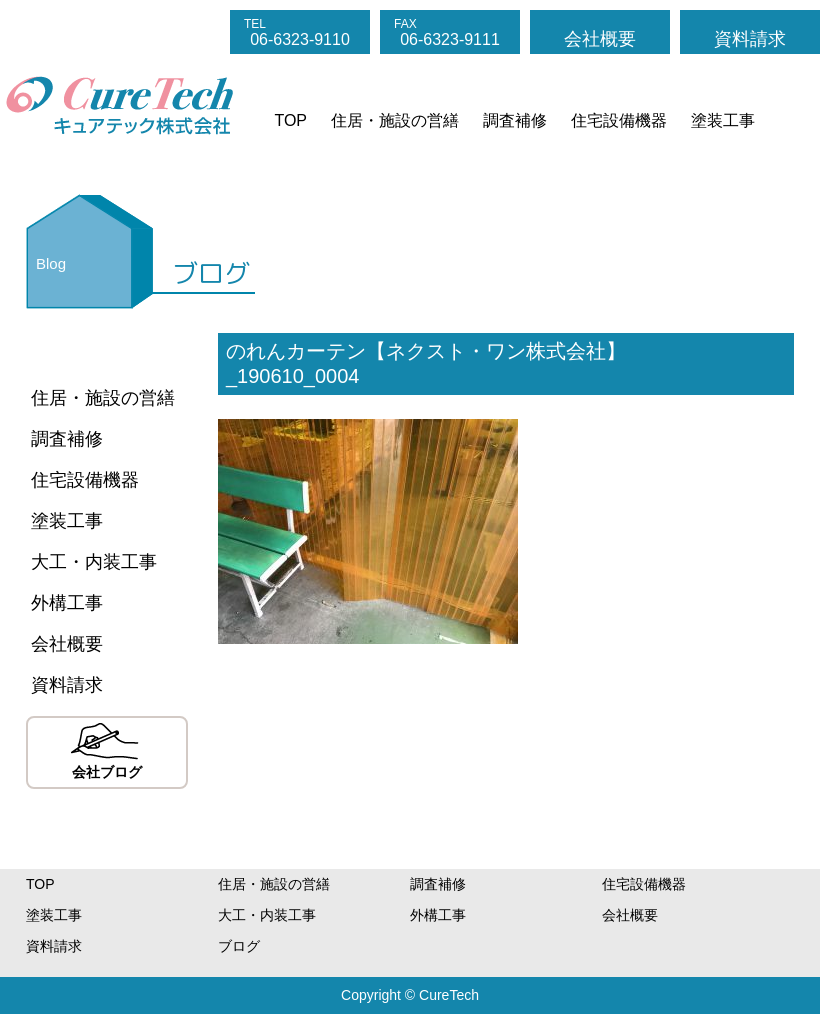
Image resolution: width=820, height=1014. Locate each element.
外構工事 (67, 603)
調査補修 (515, 120)
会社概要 (600, 39)
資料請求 (750, 39)
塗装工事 (723, 120)
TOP (290, 120)
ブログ (239, 946)
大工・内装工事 (94, 562)
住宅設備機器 (619, 120)
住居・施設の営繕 (395, 120)
